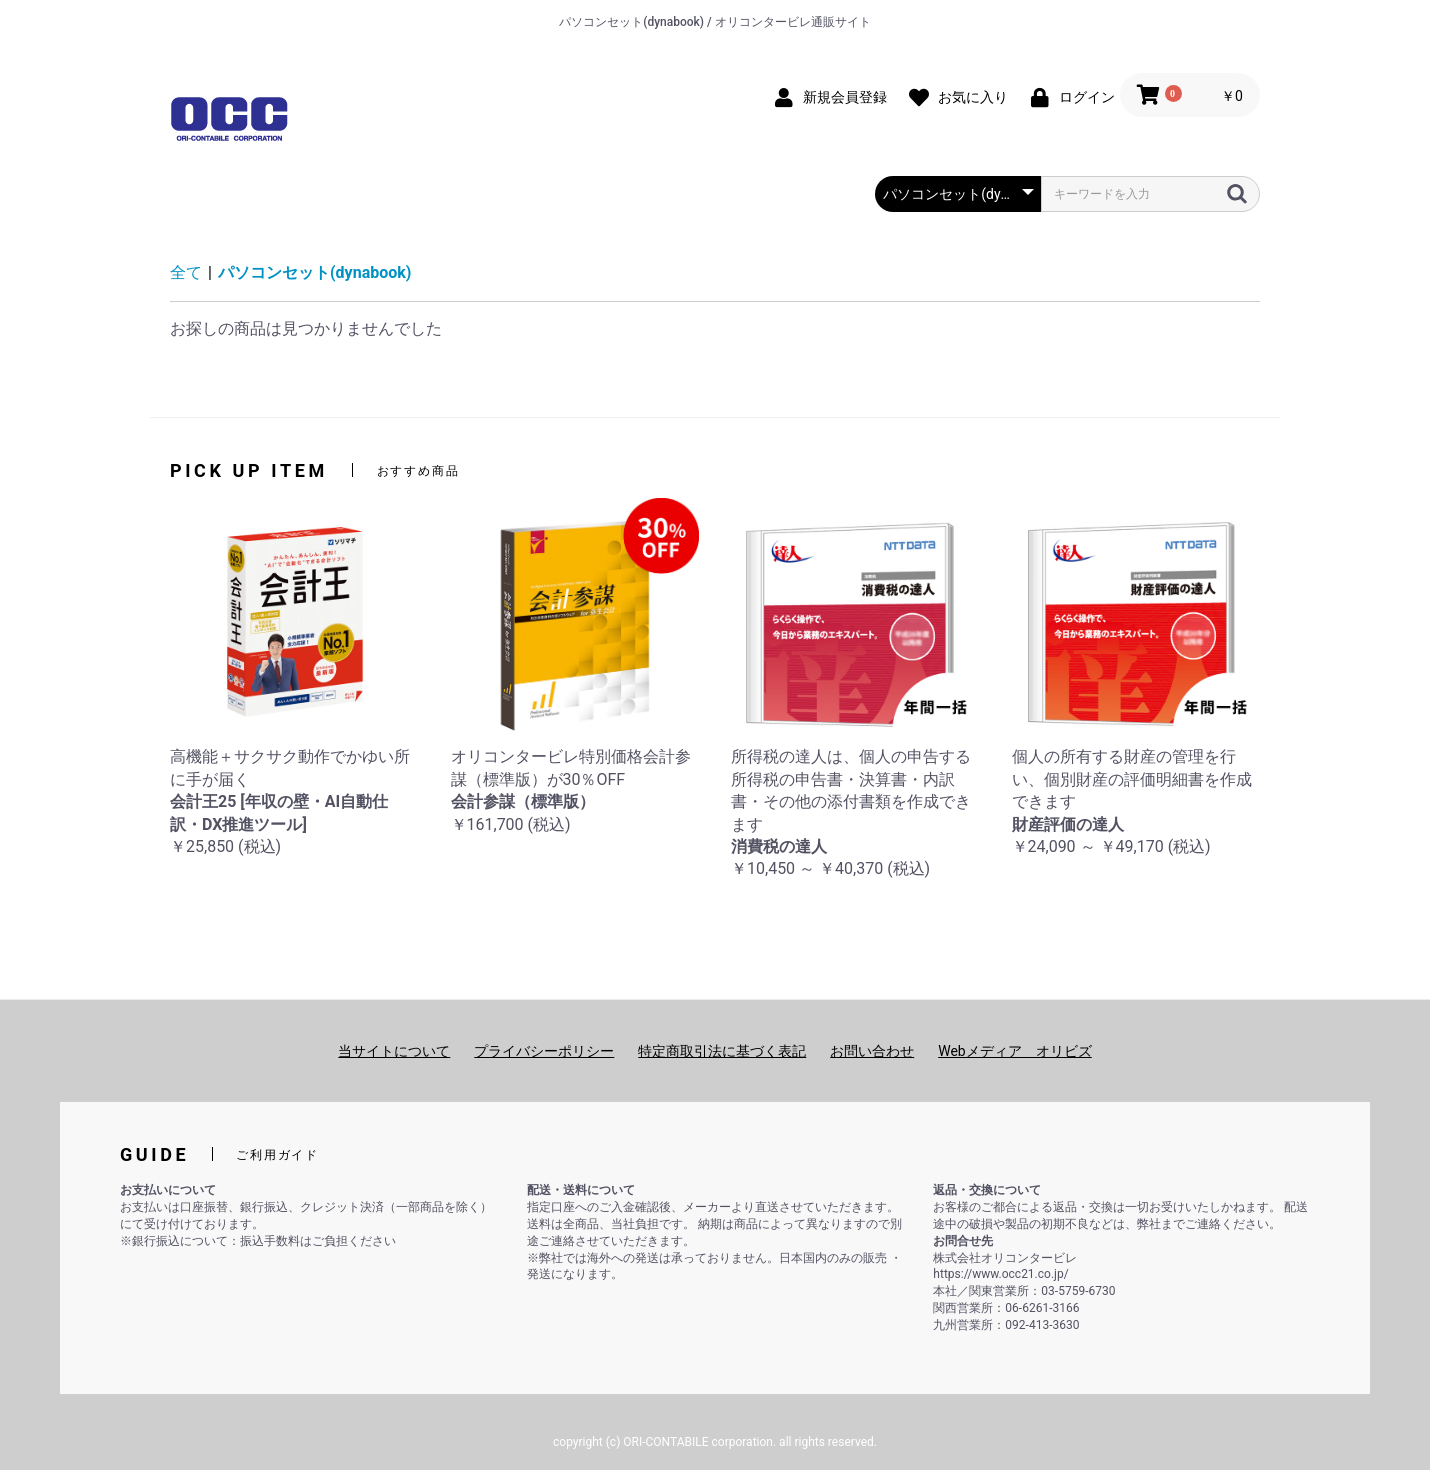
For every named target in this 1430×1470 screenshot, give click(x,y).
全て (186, 272)
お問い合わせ (872, 1051)
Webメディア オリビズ (1015, 1051)
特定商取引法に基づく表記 (722, 1051)
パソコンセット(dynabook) (314, 272)
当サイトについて (394, 1051)
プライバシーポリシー (544, 1051)
